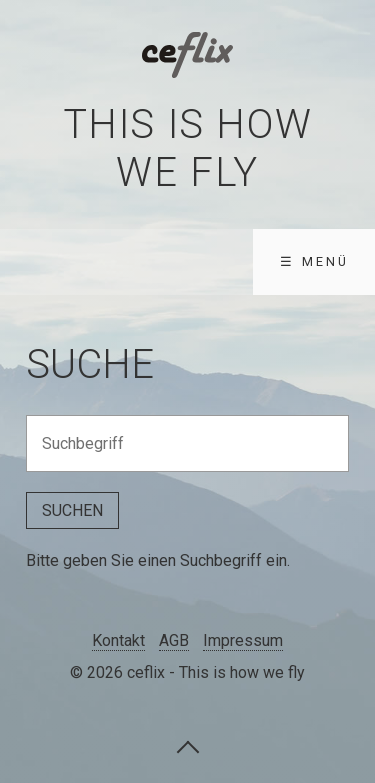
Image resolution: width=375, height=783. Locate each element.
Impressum (243, 640)
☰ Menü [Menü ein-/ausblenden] (314, 261)
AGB (174, 640)
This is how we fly (188, 148)
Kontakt (118, 640)
